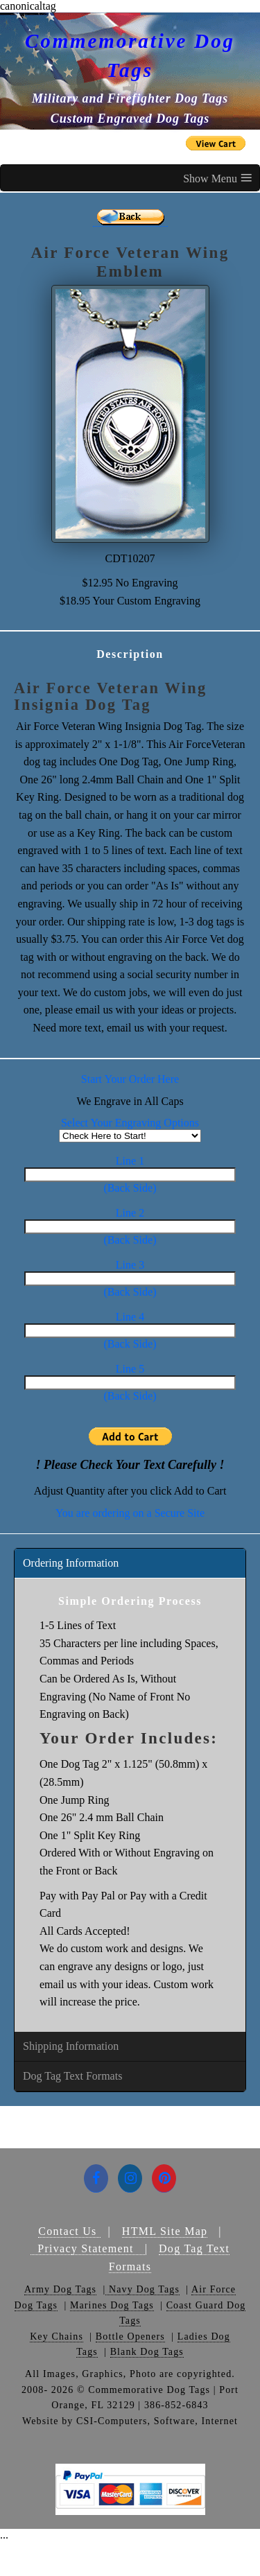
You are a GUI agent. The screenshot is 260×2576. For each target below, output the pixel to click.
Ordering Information (71, 1563)
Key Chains (56, 2336)
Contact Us (69, 2231)
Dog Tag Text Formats (72, 2076)
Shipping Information (71, 2046)
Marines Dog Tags (112, 2305)
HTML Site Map (165, 2231)
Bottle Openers (130, 2336)
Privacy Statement (88, 2248)
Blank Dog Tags (147, 2352)
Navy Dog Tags (142, 2289)
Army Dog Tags (60, 2289)
